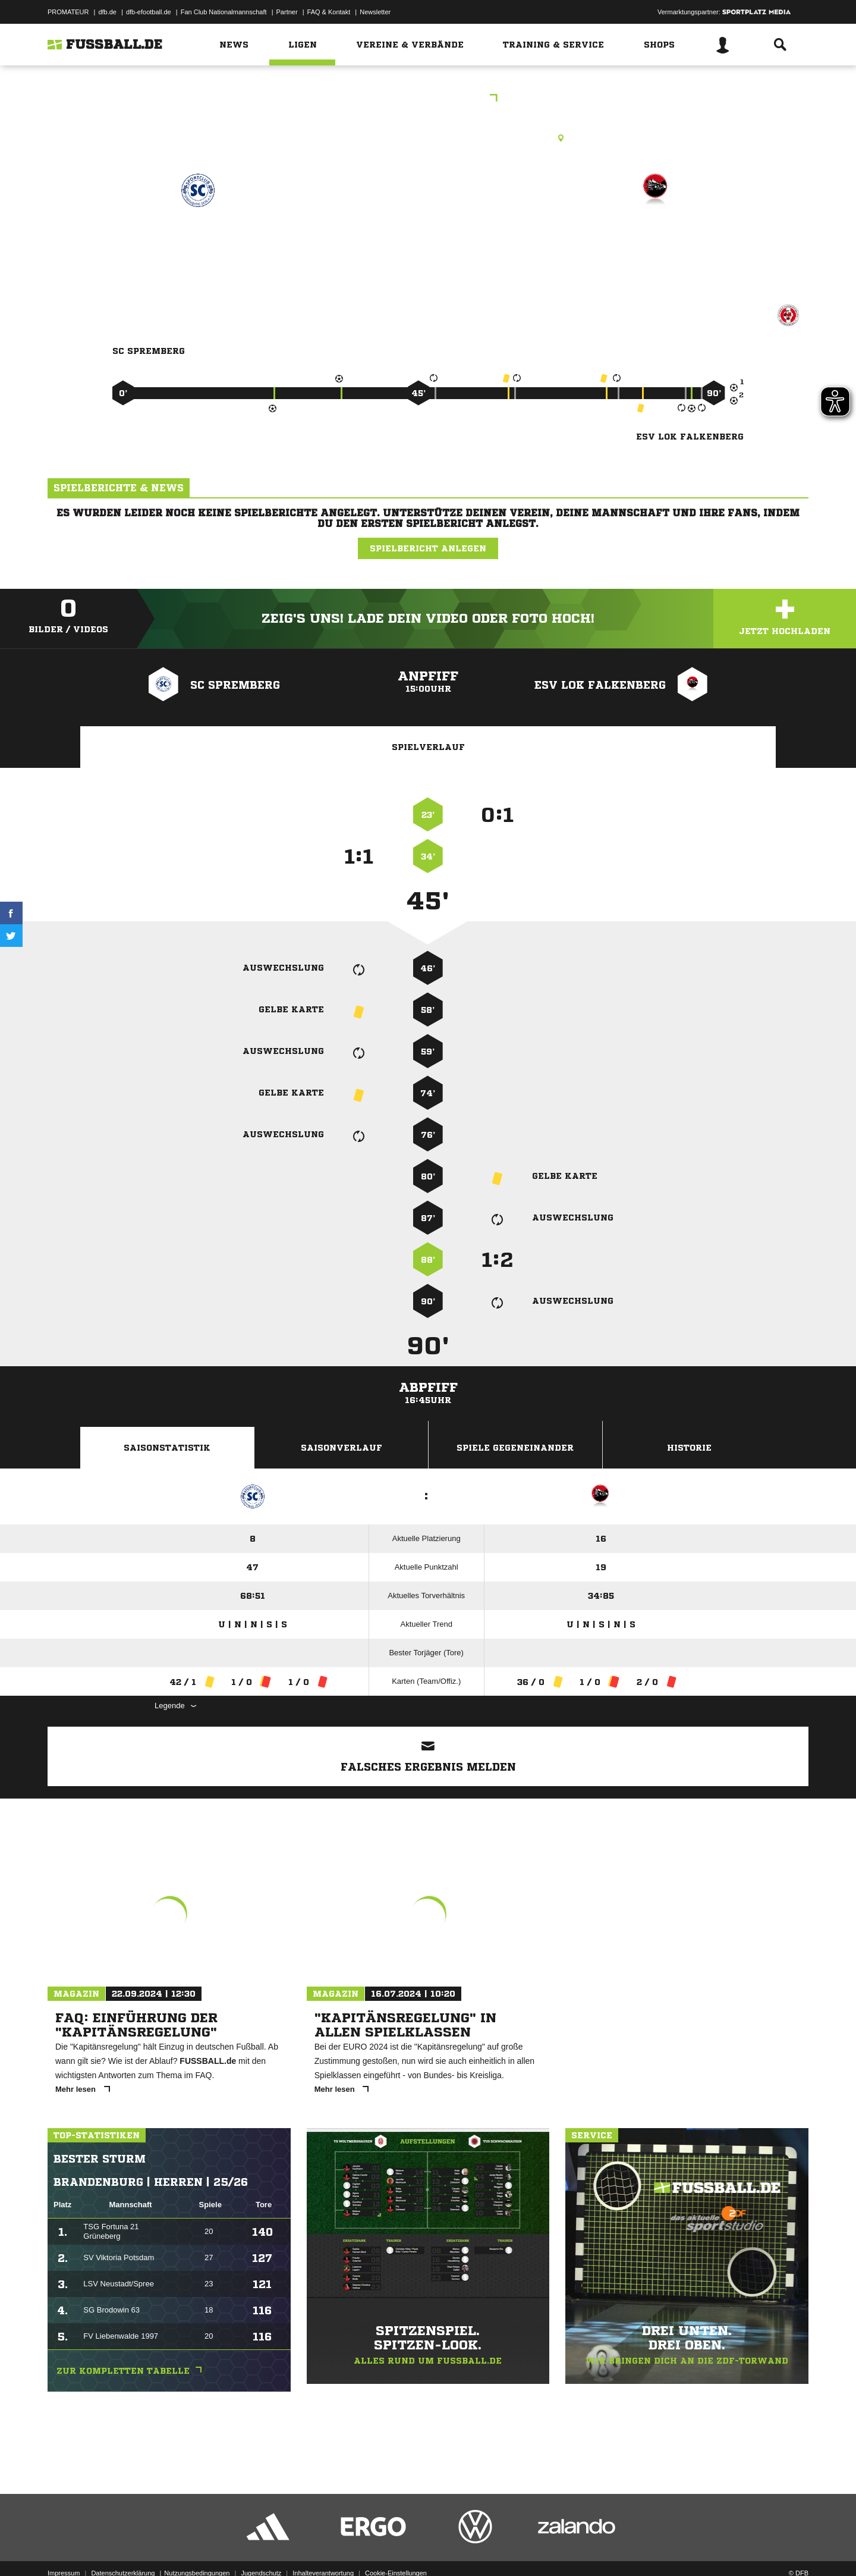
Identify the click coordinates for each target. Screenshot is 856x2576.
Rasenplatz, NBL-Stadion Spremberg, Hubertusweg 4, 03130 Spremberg (428, 138)
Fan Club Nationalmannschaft (224, 11)
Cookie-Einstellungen (396, 2548)
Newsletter (375, 11)
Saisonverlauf (341, 1448)
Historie (689, 1448)
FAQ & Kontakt (329, 11)
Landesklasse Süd (428, 99)
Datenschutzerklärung (123, 2548)
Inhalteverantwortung (323, 2548)
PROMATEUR (68, 11)
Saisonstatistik (167, 1448)
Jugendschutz (261, 2548)
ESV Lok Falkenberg (655, 242)
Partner (287, 11)
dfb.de (107, 11)
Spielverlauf (428, 747)
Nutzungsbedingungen (196, 2548)
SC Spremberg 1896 (198, 242)
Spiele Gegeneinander (515, 1448)
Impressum (64, 2548)
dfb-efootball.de (148, 11)
